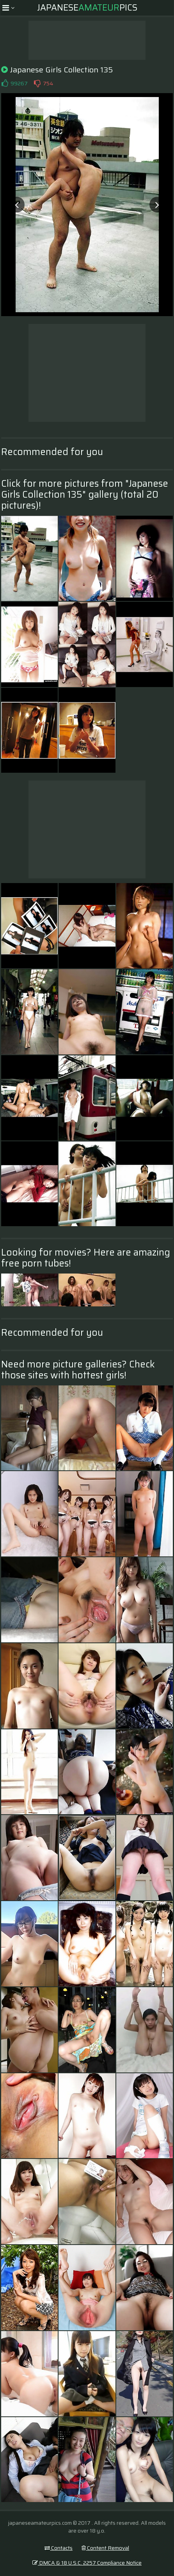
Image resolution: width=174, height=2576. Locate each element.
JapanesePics (87, 7)
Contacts (58, 2548)
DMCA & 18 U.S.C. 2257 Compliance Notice (87, 2562)
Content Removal (105, 2548)
